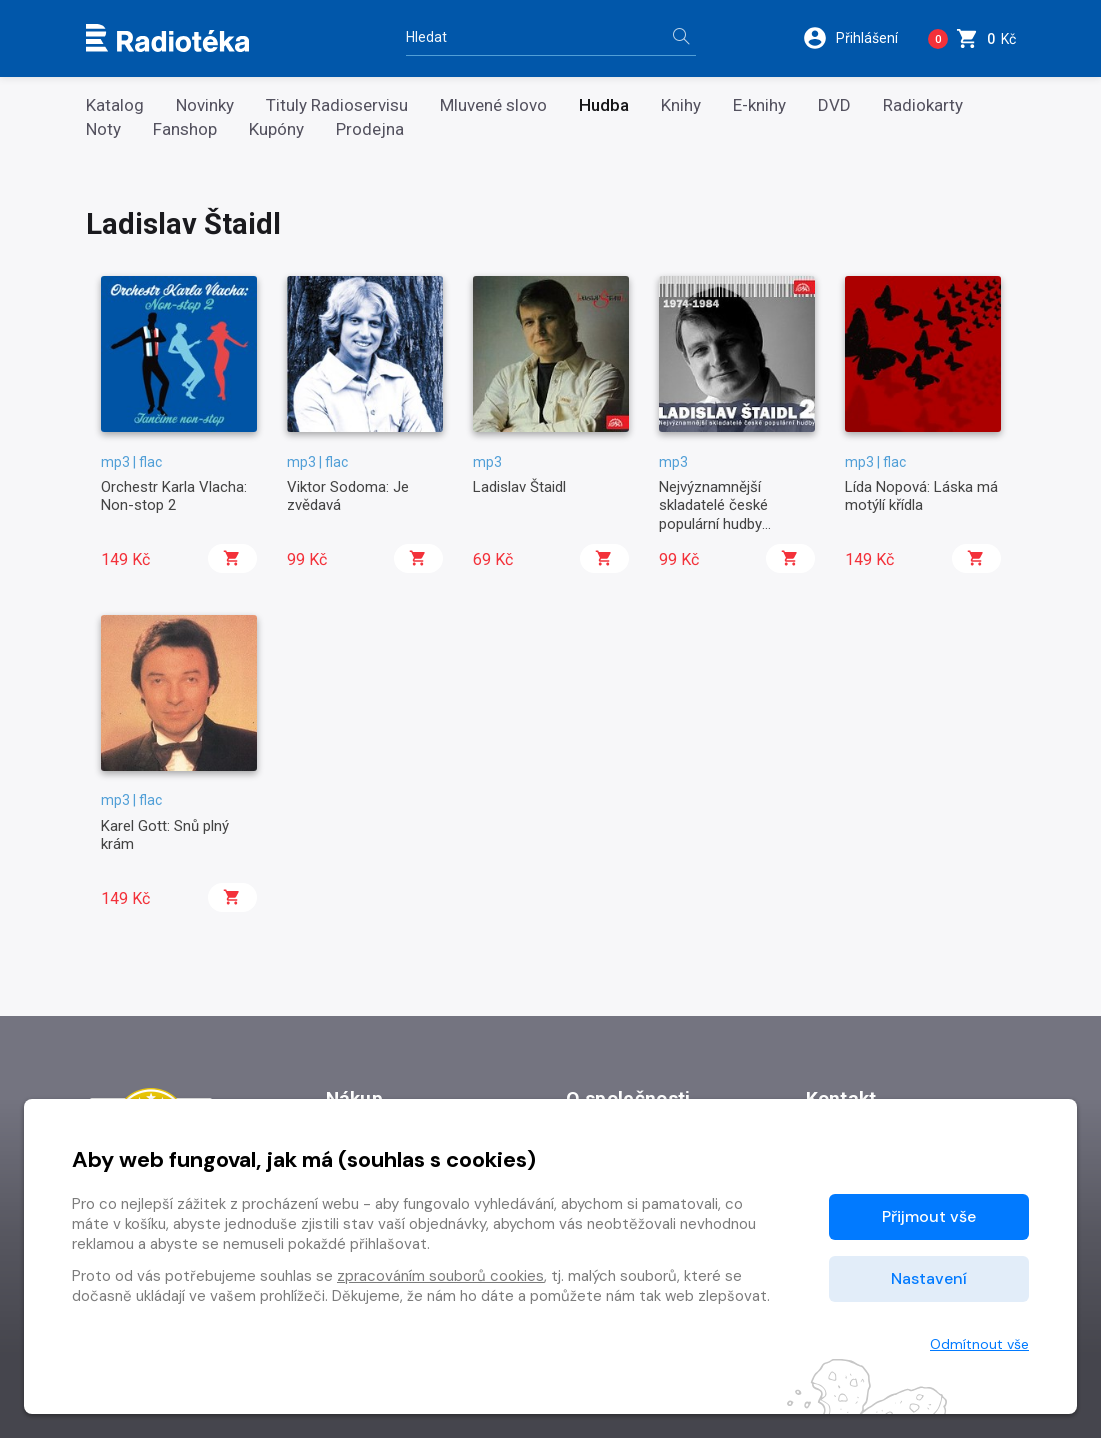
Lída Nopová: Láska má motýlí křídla (921, 496)
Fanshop (185, 129)
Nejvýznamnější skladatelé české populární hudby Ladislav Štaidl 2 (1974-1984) (735, 524)
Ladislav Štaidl (519, 487)
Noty (103, 129)
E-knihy (759, 105)
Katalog (115, 105)
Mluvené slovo (493, 105)
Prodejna (370, 129)
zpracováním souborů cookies (440, 1276)
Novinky (205, 105)
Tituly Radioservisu (337, 105)
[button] (857, 38)
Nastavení (929, 1278)
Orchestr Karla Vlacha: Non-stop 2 (174, 496)
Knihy (681, 105)
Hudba (604, 105)
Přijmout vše (929, 1216)
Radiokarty (923, 105)
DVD (834, 105)
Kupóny (276, 129)
